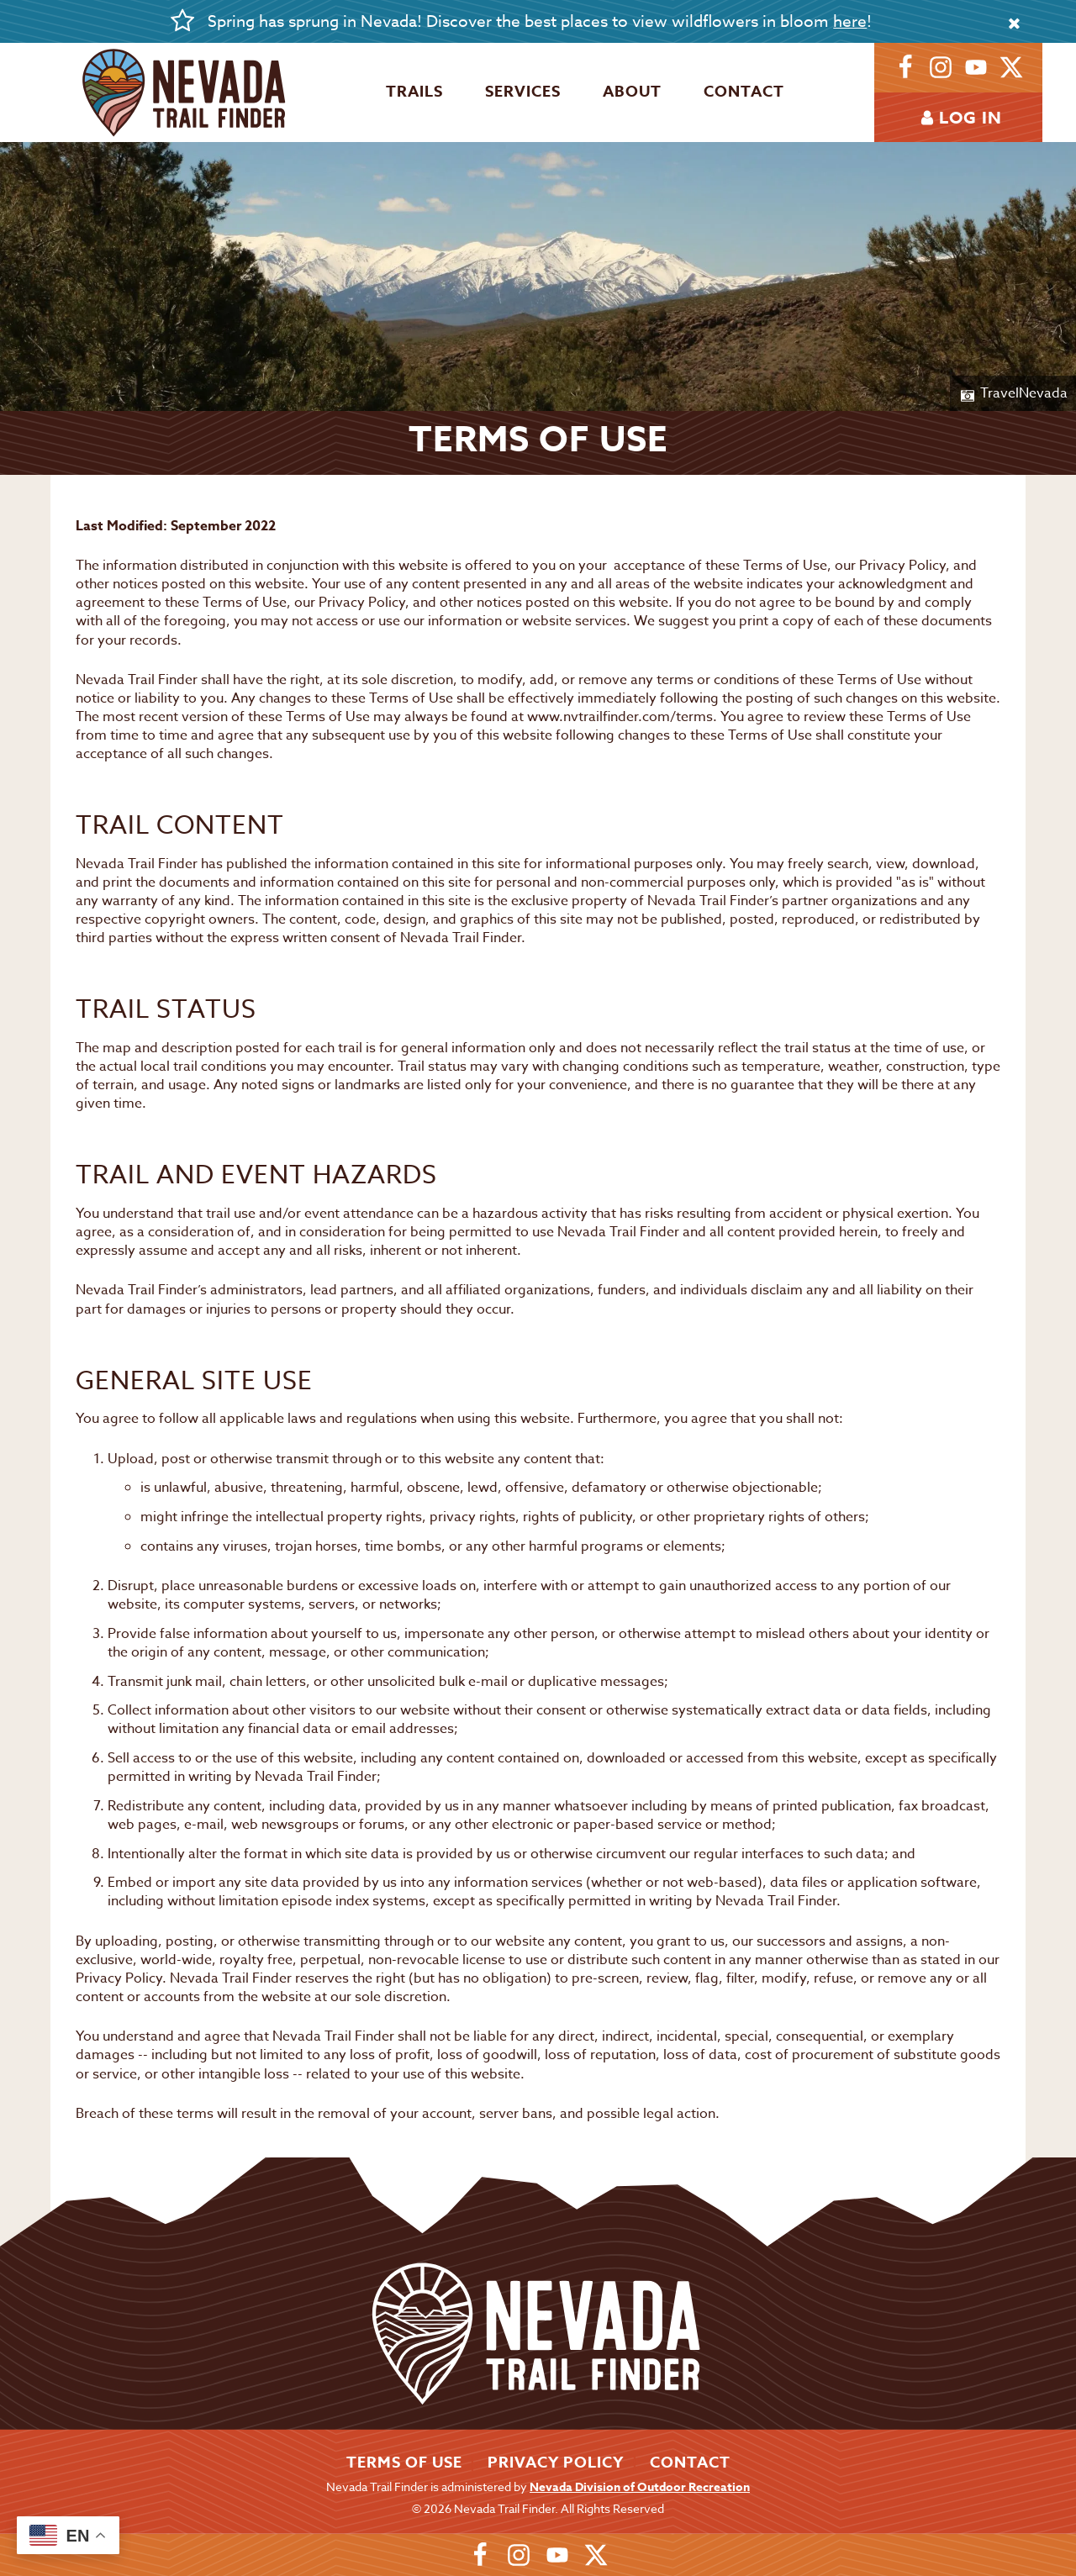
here (850, 21)
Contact (744, 92)
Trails (414, 92)
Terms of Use (404, 2462)
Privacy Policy (556, 2462)
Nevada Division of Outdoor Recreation (640, 2487)
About (632, 92)
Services (523, 92)
